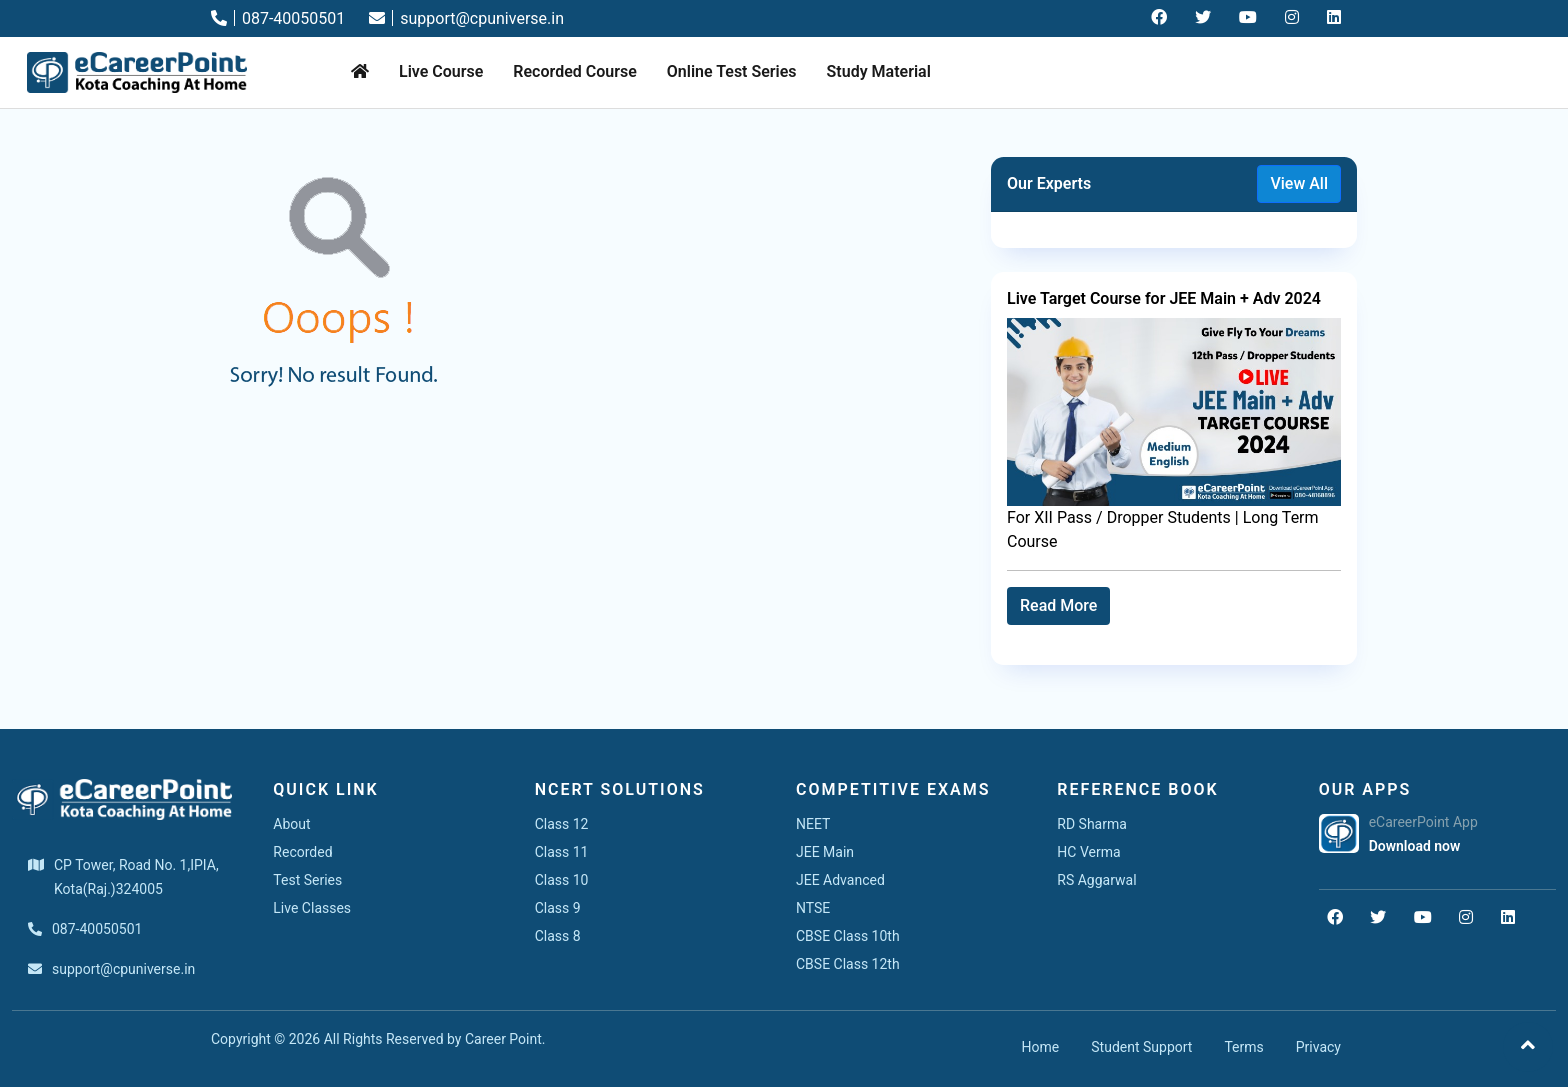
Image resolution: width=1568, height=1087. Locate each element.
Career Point (503, 1039)
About (291, 824)
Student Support (1141, 1047)
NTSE (813, 908)
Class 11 (562, 852)
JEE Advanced (840, 880)
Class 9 (558, 908)
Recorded (302, 852)
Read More (1058, 605)
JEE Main (825, 852)
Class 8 (558, 936)
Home (1041, 1047)
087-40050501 (278, 18)
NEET (813, 824)
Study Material (879, 71)
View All (1299, 183)
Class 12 (562, 824)
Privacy (1318, 1047)
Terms (1243, 1047)
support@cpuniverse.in (466, 18)
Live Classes (312, 908)
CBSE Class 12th (848, 964)
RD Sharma (1092, 824)
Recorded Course (574, 71)
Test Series (307, 880)
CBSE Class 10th (848, 936)
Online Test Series (732, 71)
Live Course (441, 71)
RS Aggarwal (1096, 880)
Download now (1415, 846)
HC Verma (1088, 852)
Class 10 (562, 880)
